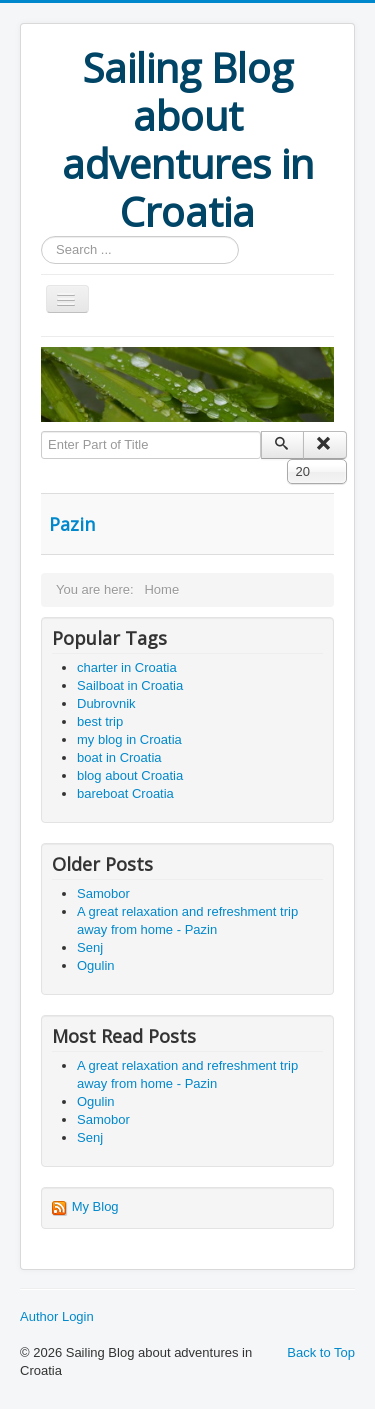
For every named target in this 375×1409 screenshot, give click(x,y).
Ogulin (96, 965)
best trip (100, 721)
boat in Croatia (119, 757)
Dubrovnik (106, 703)
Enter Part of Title (41, 431)
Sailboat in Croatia (130, 685)
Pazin (72, 524)
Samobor (103, 893)
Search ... (41, 236)
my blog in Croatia (129, 739)
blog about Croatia (130, 775)
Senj (90, 947)
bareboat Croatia (125, 793)
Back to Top (321, 1352)
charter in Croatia (127, 667)
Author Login (57, 1316)
